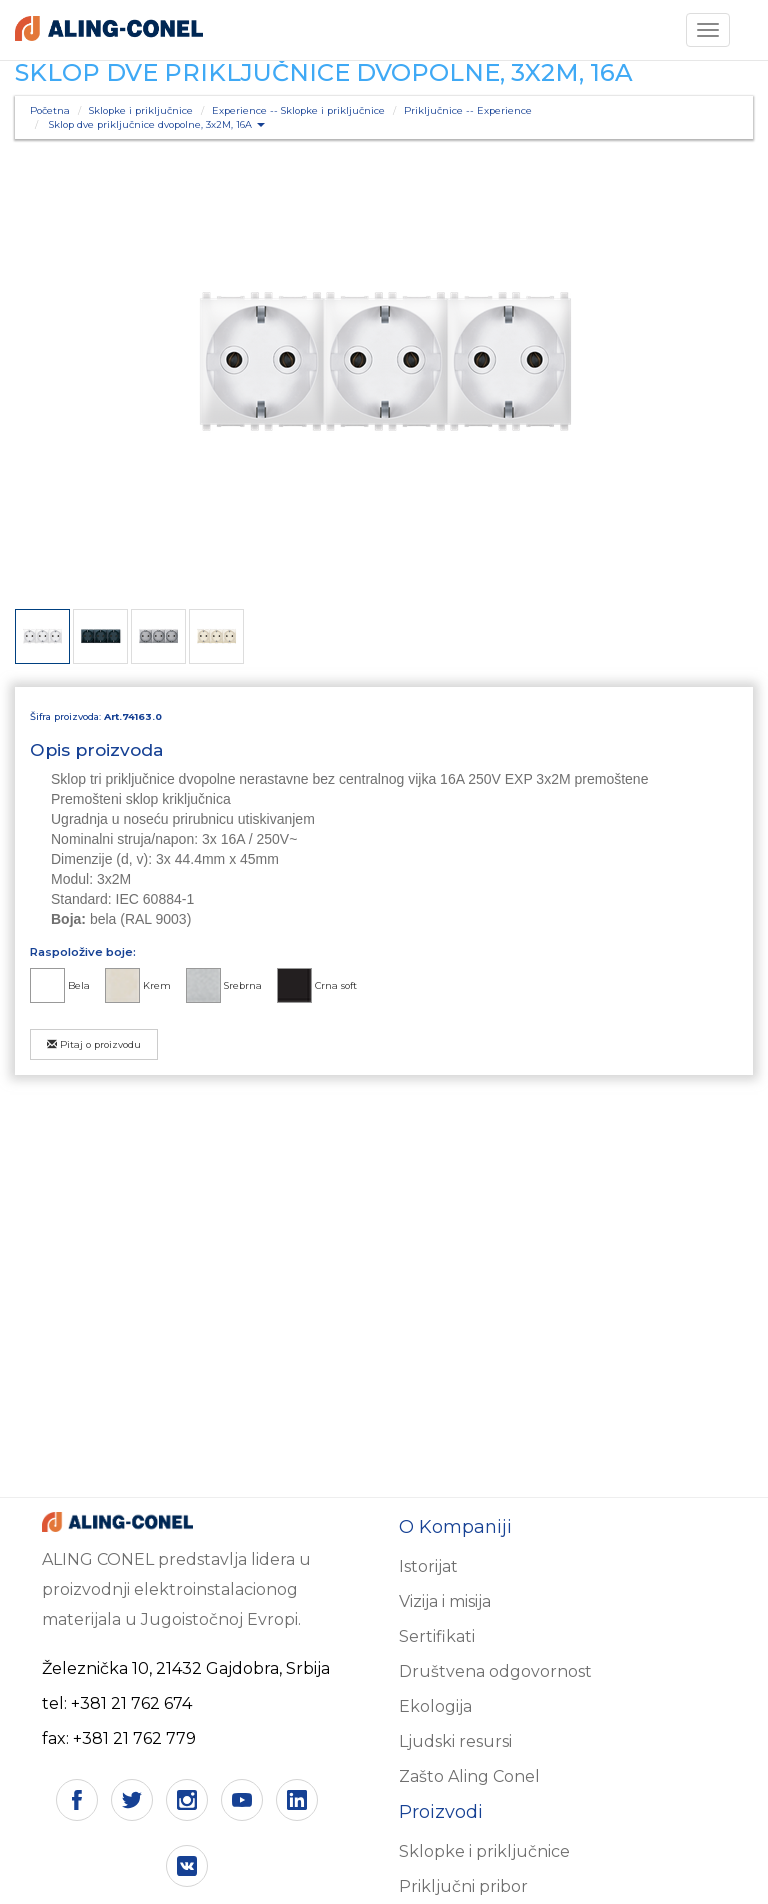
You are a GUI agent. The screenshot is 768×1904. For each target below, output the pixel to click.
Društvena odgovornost (495, 1671)
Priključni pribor (463, 1886)
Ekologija (435, 1706)
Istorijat (428, 1566)
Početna (50, 110)
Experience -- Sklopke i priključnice (298, 110)
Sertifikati (437, 1636)
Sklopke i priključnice (141, 110)
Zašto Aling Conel (469, 1776)
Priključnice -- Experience (468, 110)
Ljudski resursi (455, 1741)
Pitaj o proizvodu (94, 1044)
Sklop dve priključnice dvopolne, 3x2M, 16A (157, 124)
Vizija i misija (445, 1601)
